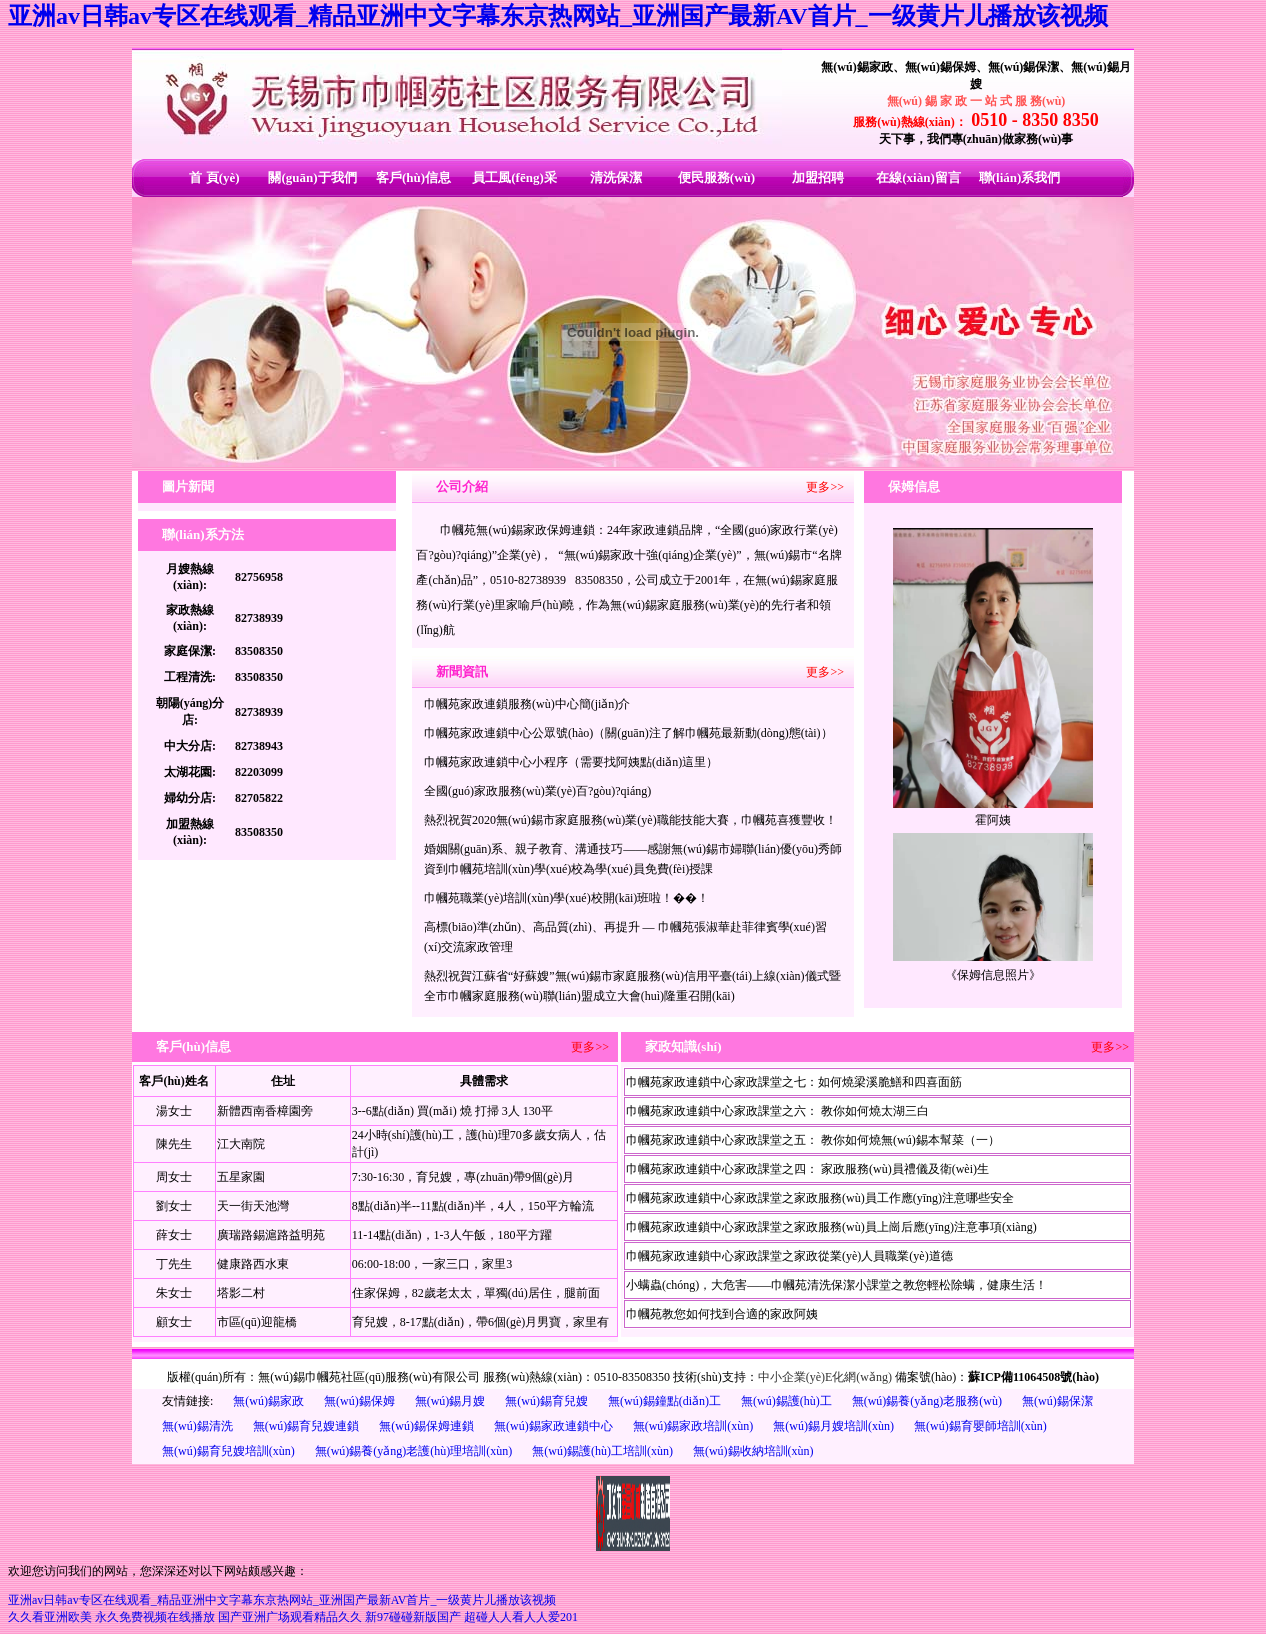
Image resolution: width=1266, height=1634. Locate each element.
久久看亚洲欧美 (50, 1617)
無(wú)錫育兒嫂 (546, 1401)
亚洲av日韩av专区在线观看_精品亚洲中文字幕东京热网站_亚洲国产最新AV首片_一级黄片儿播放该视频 (558, 16)
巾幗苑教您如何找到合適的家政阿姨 (722, 1314)
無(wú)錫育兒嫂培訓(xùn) (228, 1451)
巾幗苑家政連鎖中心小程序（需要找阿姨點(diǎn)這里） (571, 762)
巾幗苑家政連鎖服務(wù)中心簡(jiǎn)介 (527, 704)
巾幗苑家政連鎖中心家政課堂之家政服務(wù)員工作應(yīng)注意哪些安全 (820, 1198)
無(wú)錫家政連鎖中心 (553, 1426)
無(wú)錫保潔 (1057, 1401)
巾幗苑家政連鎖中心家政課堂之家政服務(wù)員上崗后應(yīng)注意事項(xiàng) (831, 1227)
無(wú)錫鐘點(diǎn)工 (664, 1401)
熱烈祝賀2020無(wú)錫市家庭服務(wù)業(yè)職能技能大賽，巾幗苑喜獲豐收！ (630, 820)
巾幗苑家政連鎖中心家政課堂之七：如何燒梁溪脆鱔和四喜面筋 (794, 1082)
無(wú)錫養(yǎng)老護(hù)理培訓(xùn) (414, 1451)
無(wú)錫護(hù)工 (786, 1401)
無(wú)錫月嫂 (450, 1401)
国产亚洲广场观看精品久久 (290, 1617)
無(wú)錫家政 (268, 1401)
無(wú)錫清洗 (197, 1426)
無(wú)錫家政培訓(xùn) (693, 1426)
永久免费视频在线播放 (155, 1617)
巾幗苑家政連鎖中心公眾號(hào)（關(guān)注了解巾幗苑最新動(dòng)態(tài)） (628, 733)
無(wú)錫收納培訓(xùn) (753, 1451)
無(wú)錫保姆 (359, 1401)
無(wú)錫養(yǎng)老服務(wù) (927, 1401)
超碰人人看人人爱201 (521, 1617)
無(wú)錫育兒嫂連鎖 (306, 1426)
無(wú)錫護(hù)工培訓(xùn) (602, 1451)
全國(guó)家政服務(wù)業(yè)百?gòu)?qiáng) (537, 791)
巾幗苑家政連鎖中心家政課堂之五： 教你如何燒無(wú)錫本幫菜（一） (813, 1140)
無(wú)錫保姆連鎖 (426, 1426)
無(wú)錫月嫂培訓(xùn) (833, 1426)
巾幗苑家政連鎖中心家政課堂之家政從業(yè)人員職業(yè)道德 (789, 1256)
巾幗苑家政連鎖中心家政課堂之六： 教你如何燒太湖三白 (777, 1111)
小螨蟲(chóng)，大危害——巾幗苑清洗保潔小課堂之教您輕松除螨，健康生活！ (836, 1285)
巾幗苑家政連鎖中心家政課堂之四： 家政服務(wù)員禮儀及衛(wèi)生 (807, 1169)
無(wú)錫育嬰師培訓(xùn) (980, 1426)
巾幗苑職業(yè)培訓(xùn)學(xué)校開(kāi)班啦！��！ (566, 898)
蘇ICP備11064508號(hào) (1033, 1377)
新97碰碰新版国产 (413, 1617)
